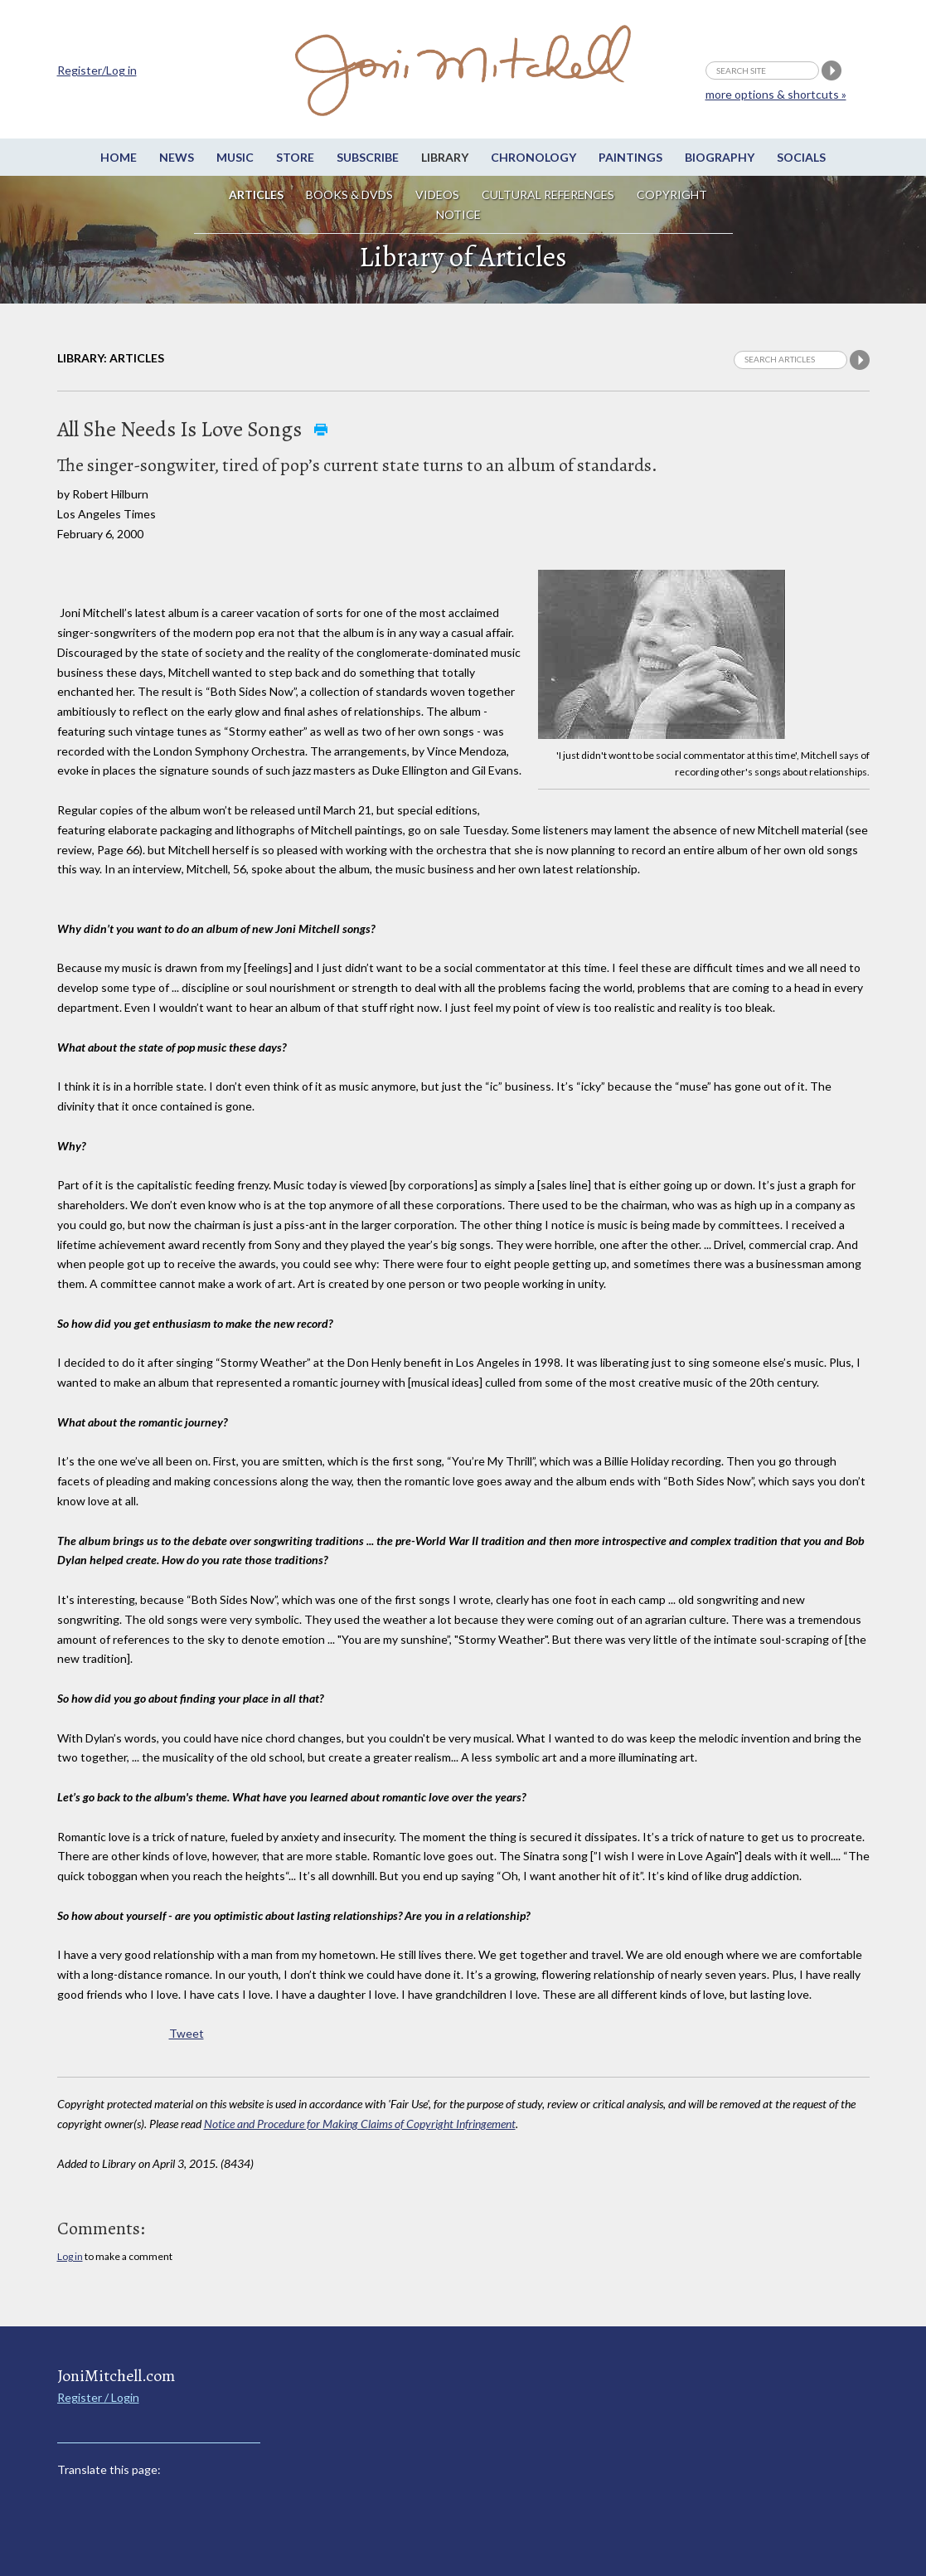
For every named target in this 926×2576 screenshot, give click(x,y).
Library (444, 157)
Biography (719, 157)
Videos (437, 194)
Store (295, 157)
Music (235, 157)
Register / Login (98, 2397)
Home (118, 157)
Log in (70, 2256)
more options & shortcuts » (775, 94)
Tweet (186, 2033)
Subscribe (368, 157)
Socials (801, 157)
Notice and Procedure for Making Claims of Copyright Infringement (360, 2124)
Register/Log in (97, 70)
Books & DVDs (349, 194)
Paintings (630, 157)
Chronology (533, 157)
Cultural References (548, 194)
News (176, 157)
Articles (256, 194)
